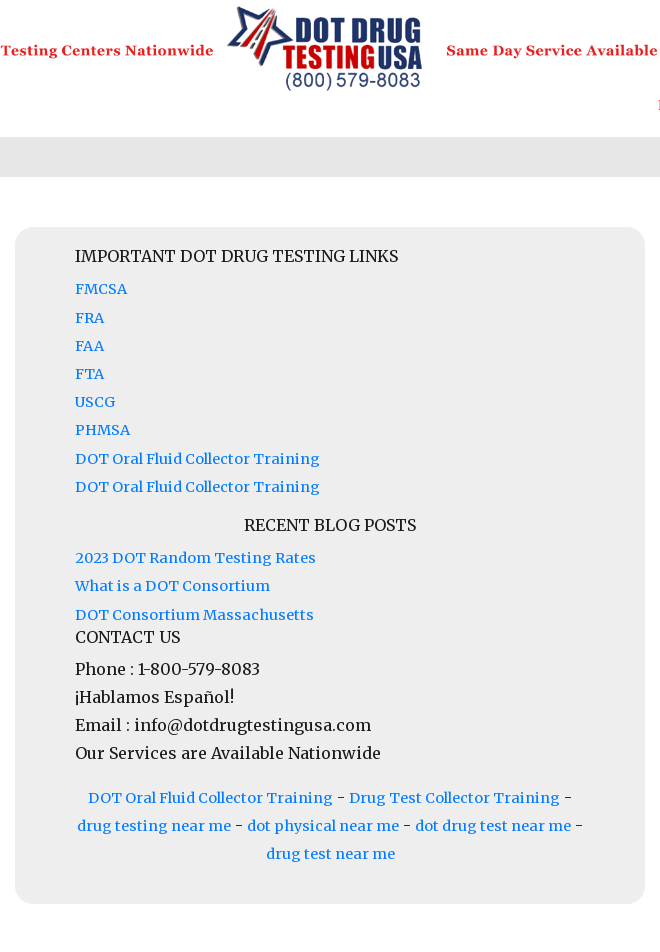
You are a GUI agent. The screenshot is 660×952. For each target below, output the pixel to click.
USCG (95, 402)
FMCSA (101, 289)
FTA (89, 374)
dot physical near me (323, 826)
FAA (89, 346)
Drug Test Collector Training (454, 798)
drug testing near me (154, 826)
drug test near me (330, 854)
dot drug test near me (493, 826)
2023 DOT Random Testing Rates (195, 558)
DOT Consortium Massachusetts (194, 615)
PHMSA (102, 430)
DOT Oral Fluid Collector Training (197, 459)
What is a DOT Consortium (172, 586)
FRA (89, 318)
